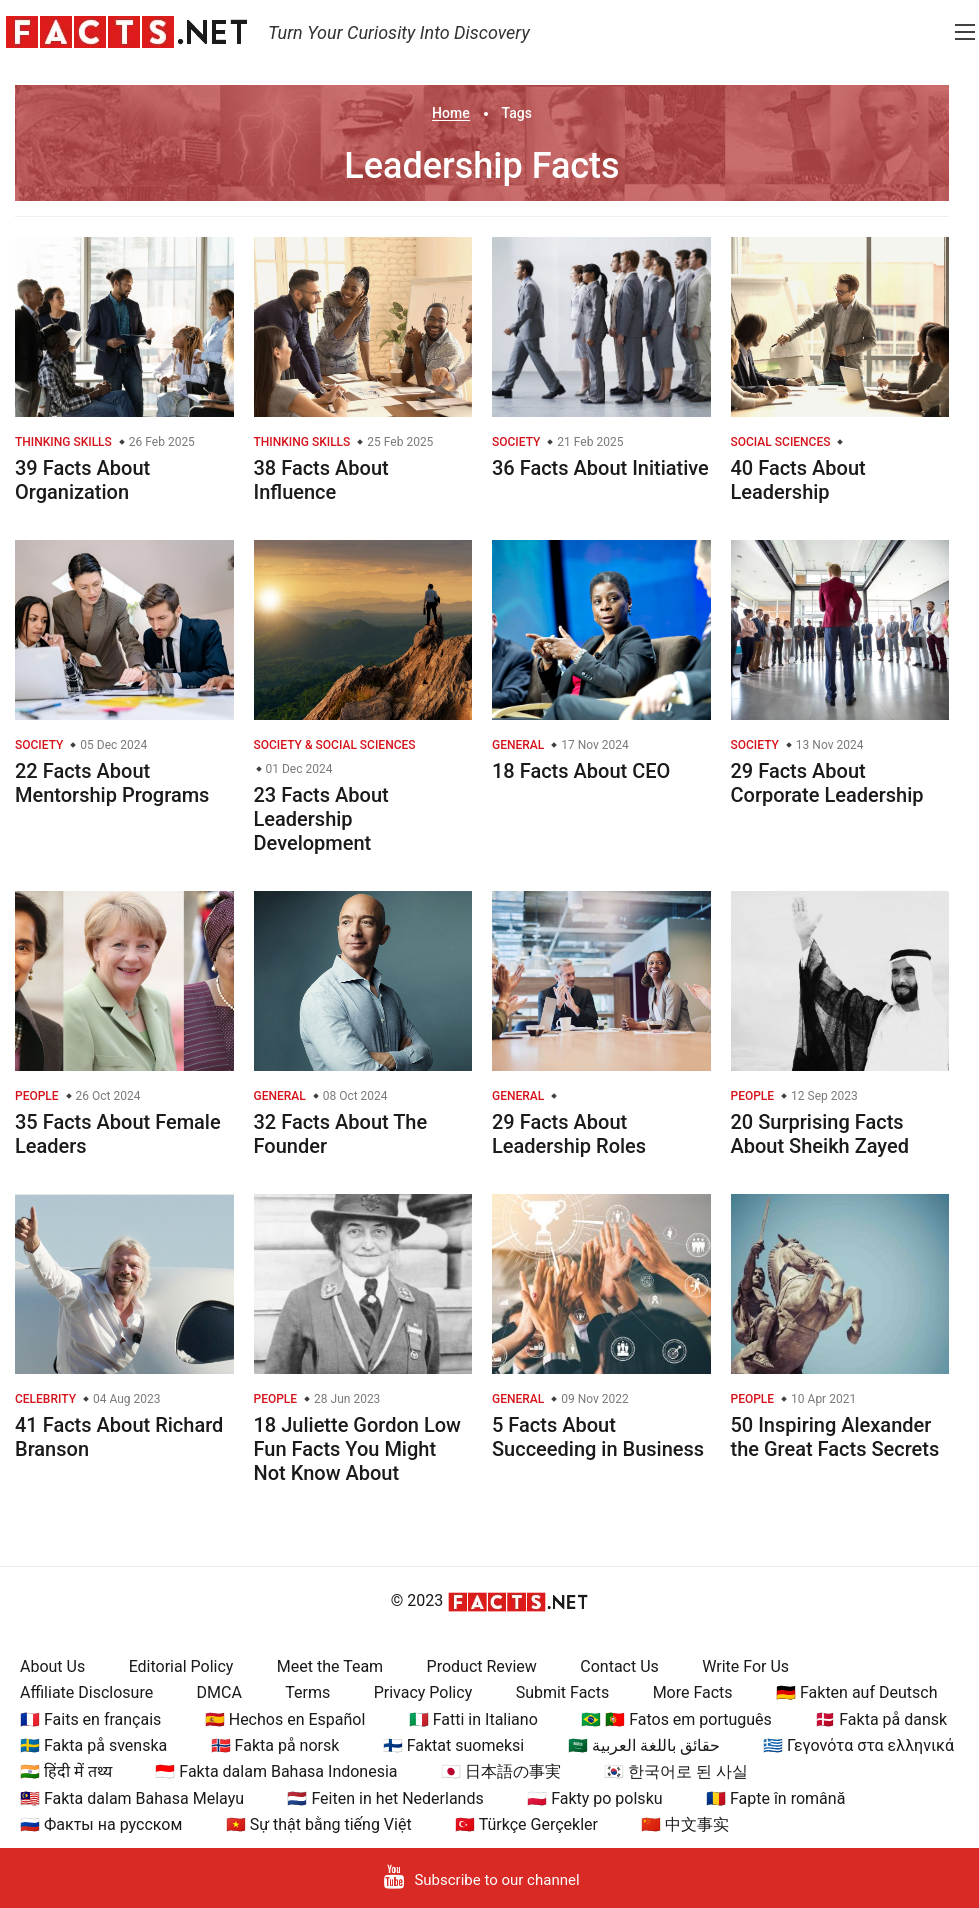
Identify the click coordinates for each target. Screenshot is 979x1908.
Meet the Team (330, 1666)
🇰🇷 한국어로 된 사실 (676, 1771)
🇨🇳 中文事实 (685, 1824)
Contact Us (619, 1666)
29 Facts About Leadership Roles (569, 1134)
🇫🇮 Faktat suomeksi (453, 1745)
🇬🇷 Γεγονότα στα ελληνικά (858, 1745)
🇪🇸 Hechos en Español (285, 1719)
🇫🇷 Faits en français (90, 1719)
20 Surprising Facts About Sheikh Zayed (820, 1134)
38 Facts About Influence (321, 480)
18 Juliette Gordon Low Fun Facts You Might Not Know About (357, 1449)
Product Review (482, 1666)
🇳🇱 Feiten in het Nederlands (385, 1798)
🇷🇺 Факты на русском (101, 1824)
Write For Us (745, 1666)
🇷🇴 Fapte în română (775, 1798)
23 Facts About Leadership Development (321, 819)
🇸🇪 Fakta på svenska (93, 1745)
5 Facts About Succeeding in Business (598, 1437)
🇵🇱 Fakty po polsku (594, 1798)
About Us (52, 1666)
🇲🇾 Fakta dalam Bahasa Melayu (132, 1798)
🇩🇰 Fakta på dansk (881, 1719)
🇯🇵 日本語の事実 (501, 1771)
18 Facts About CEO (581, 771)
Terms (307, 1692)
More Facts (693, 1692)
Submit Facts (563, 1692)
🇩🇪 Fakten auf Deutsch (856, 1692)
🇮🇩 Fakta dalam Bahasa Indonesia (276, 1771)
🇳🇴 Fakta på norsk (275, 1745)
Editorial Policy (181, 1666)
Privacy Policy (423, 1692)
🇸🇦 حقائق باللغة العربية (644, 1745)
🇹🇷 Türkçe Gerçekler (526, 1824)
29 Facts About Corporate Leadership (827, 783)
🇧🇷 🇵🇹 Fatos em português (676, 1719)
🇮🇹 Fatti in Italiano (473, 1719)
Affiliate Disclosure (86, 1692)
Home (451, 113)
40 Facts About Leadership (798, 480)
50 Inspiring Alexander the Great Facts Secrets (835, 1437)
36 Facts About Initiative (600, 468)
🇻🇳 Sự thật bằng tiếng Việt (319, 1824)
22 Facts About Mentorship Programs (112, 783)
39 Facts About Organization (82, 480)
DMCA (219, 1692)
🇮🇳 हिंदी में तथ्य (66, 1771)
